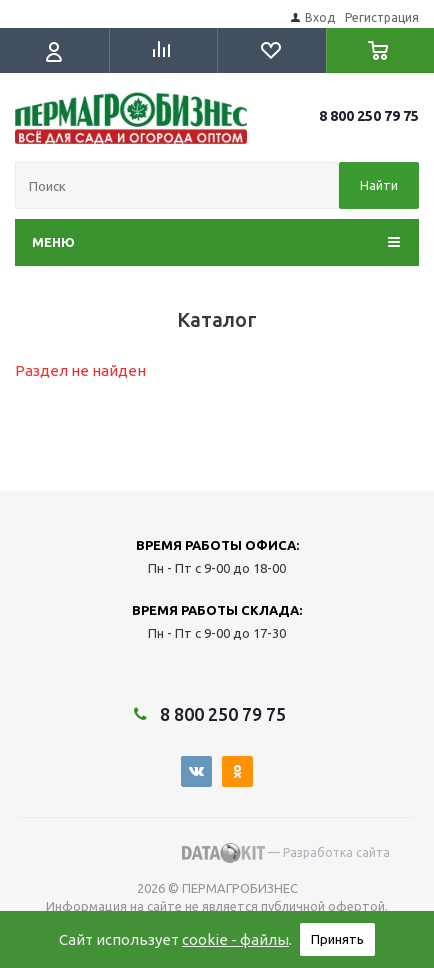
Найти (379, 185)
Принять (337, 939)
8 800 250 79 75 (369, 116)
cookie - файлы (235, 939)
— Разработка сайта (286, 853)
